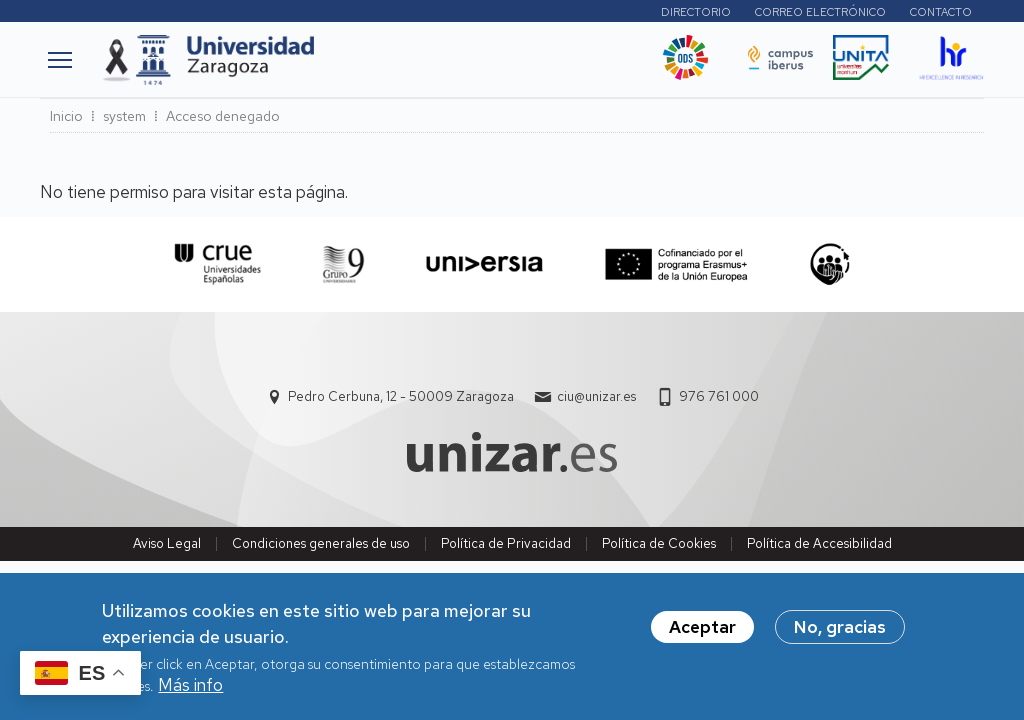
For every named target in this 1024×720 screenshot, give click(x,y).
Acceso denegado (223, 116)
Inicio (66, 116)
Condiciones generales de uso (321, 543)
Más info (190, 693)
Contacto (941, 12)
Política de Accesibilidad (819, 543)
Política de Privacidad (506, 543)
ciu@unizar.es (596, 396)
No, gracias (840, 635)
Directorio (696, 12)
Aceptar (702, 635)
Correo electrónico (820, 12)
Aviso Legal (167, 543)
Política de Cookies (659, 543)
